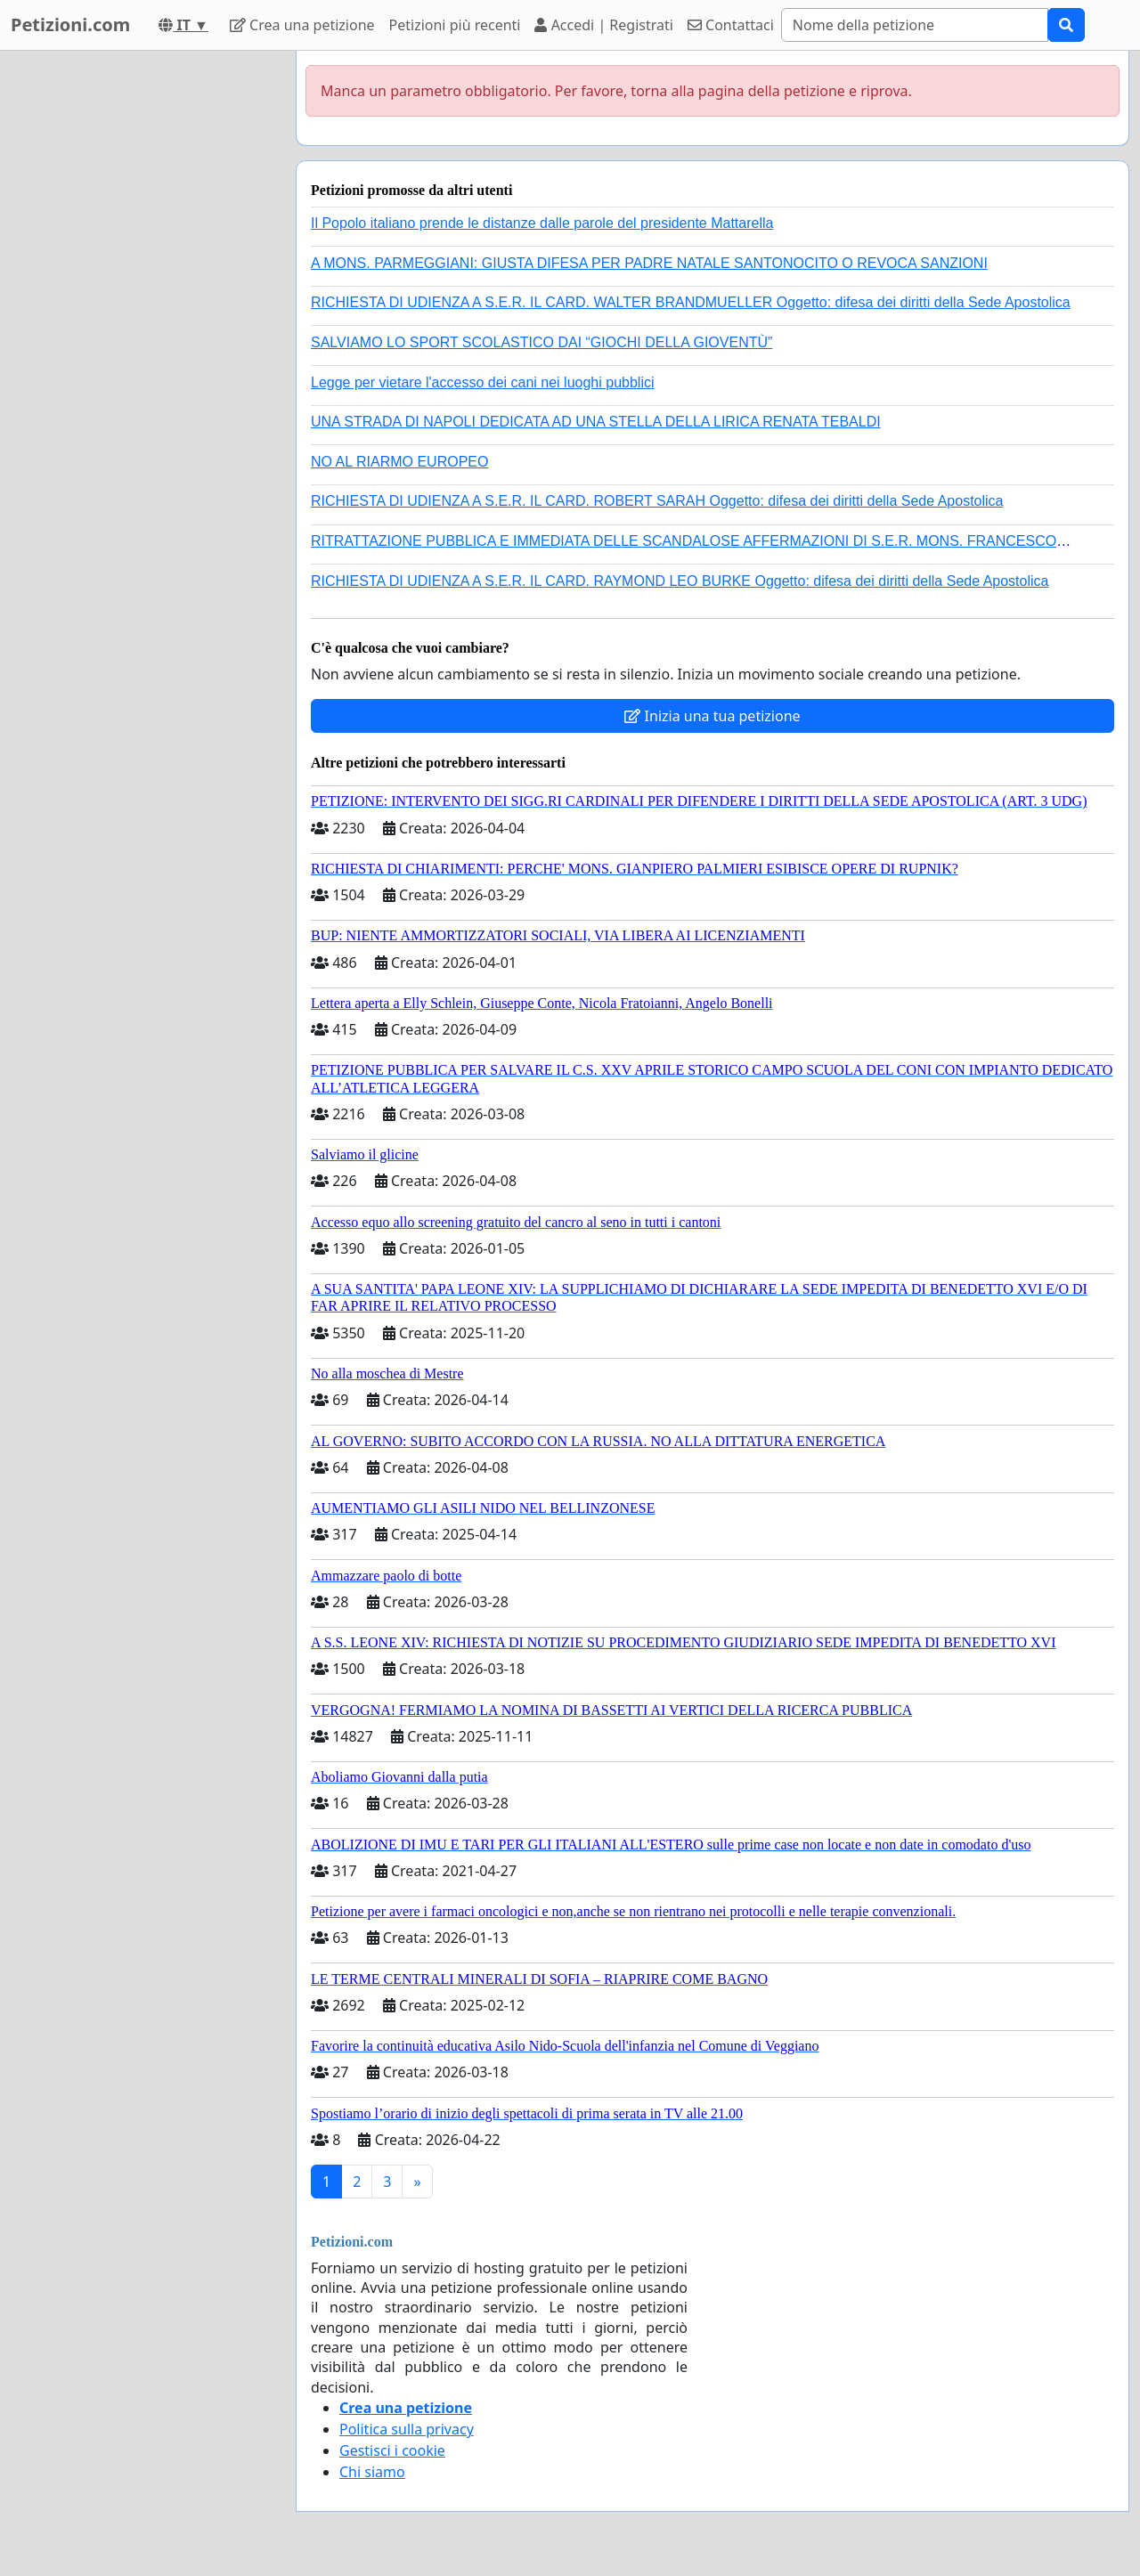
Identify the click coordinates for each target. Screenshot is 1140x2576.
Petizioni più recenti (455, 25)
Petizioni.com (70, 24)
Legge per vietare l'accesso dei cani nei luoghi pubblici (483, 382)
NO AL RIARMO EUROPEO (399, 461)
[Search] (914, 25)
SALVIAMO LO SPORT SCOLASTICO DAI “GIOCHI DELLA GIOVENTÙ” (541, 342)
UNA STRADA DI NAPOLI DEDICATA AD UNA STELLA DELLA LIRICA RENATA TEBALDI (596, 421)
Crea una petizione (302, 25)
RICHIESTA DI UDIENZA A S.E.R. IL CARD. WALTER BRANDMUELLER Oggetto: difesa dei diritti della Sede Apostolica (691, 302)
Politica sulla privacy (406, 2429)
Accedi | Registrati (603, 25)
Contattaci (731, 25)
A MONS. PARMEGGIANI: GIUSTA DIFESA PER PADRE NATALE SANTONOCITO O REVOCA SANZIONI (649, 263)
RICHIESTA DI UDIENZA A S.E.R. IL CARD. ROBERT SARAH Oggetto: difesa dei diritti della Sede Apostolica (657, 500)
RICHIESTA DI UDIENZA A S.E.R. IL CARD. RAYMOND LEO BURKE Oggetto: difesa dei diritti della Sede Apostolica (679, 581)
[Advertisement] (142, 318)
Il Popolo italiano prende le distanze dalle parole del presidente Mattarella (542, 223)
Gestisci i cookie (392, 2450)
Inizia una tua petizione (712, 716)
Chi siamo (372, 2472)
